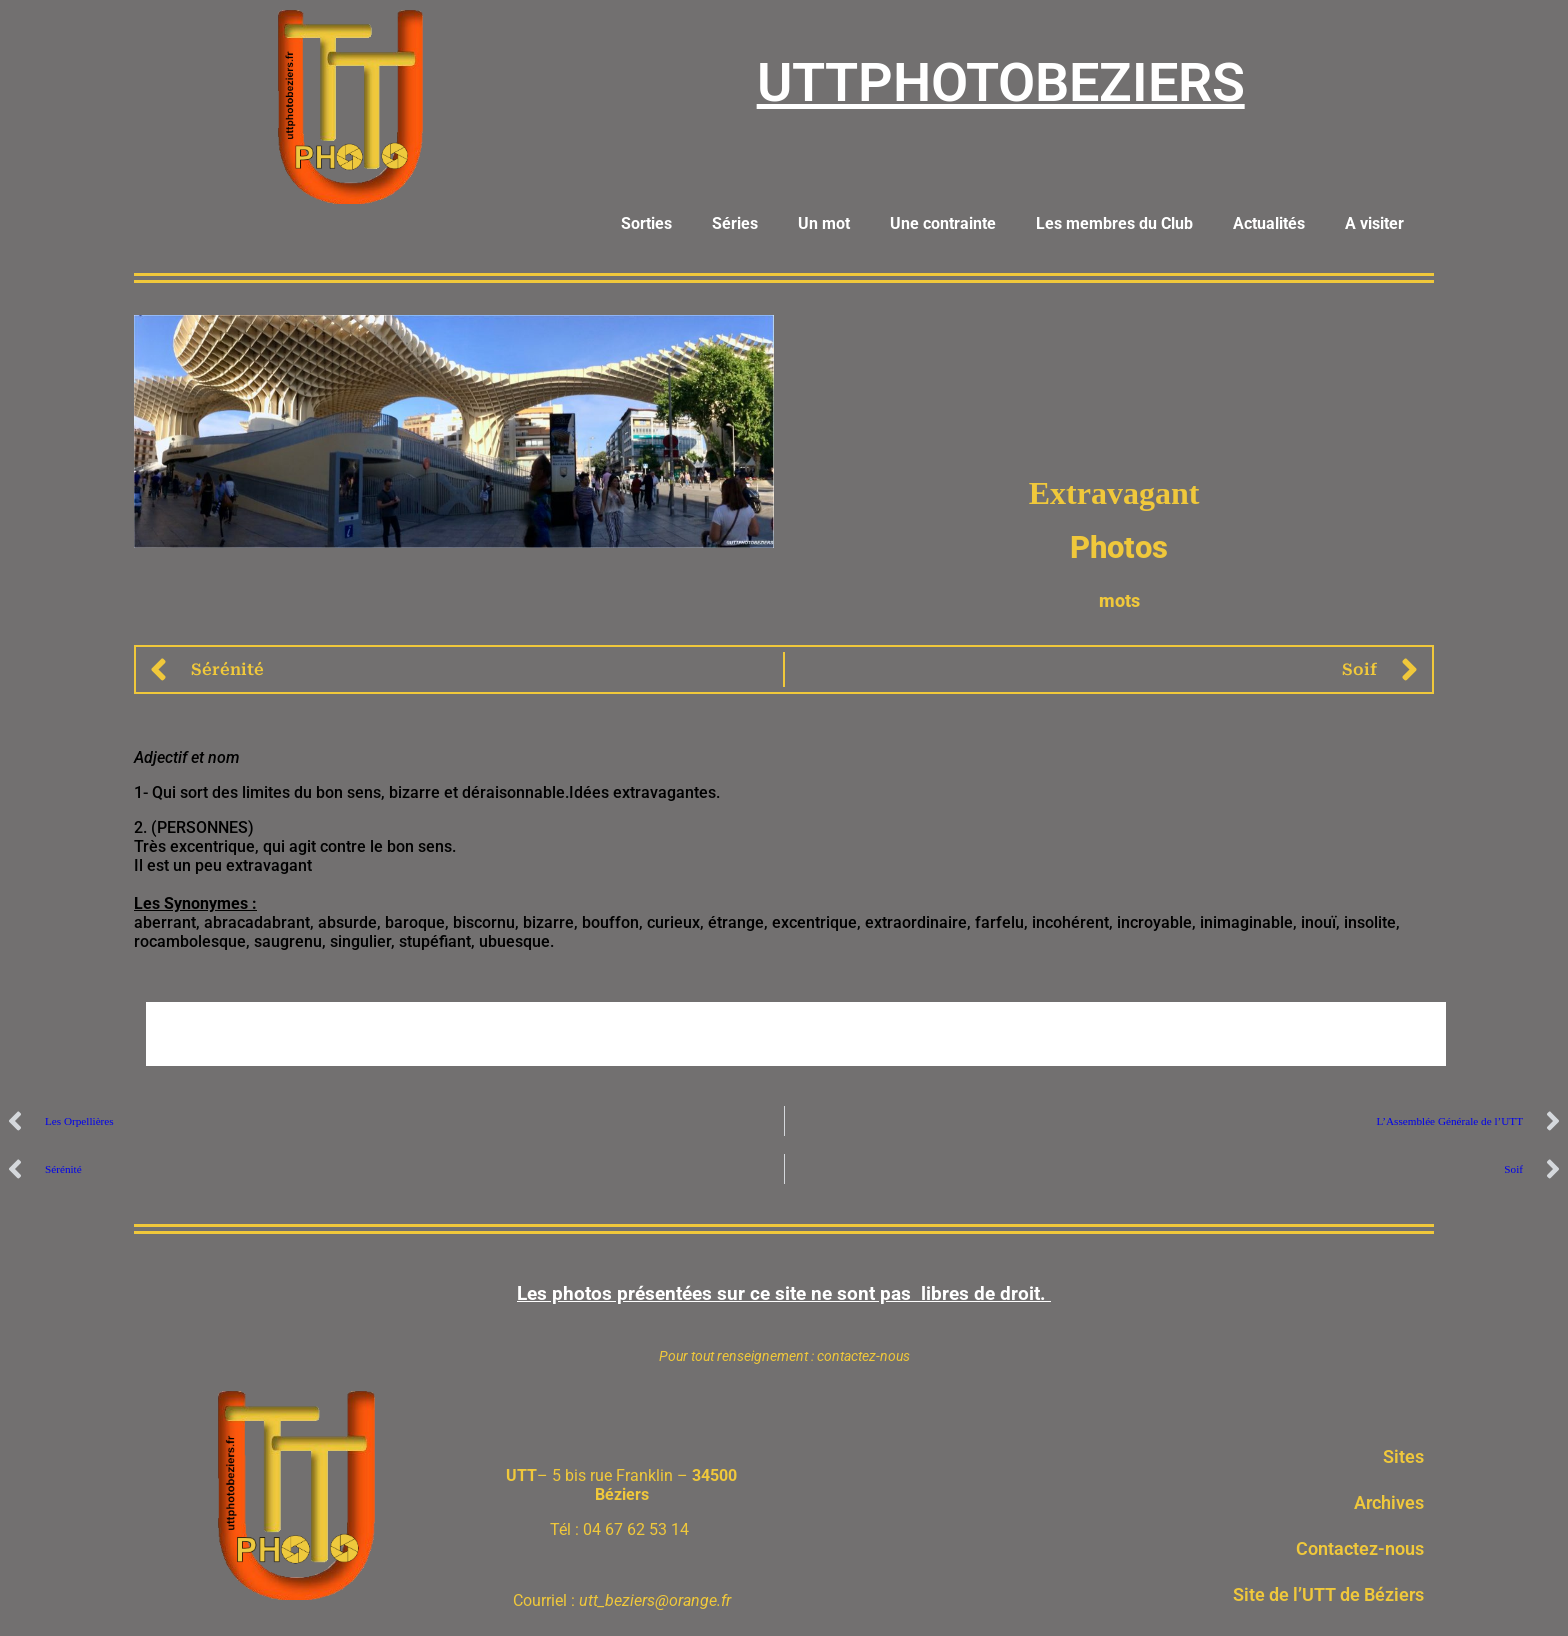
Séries (735, 223)
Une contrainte (943, 223)
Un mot (824, 223)
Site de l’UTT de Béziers (1328, 1595)
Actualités (1269, 223)
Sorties (646, 223)
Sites (1403, 1457)
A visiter (1374, 223)
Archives (1389, 1503)
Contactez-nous (1360, 1549)
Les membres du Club (1114, 223)
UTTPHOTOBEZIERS (1001, 82)
